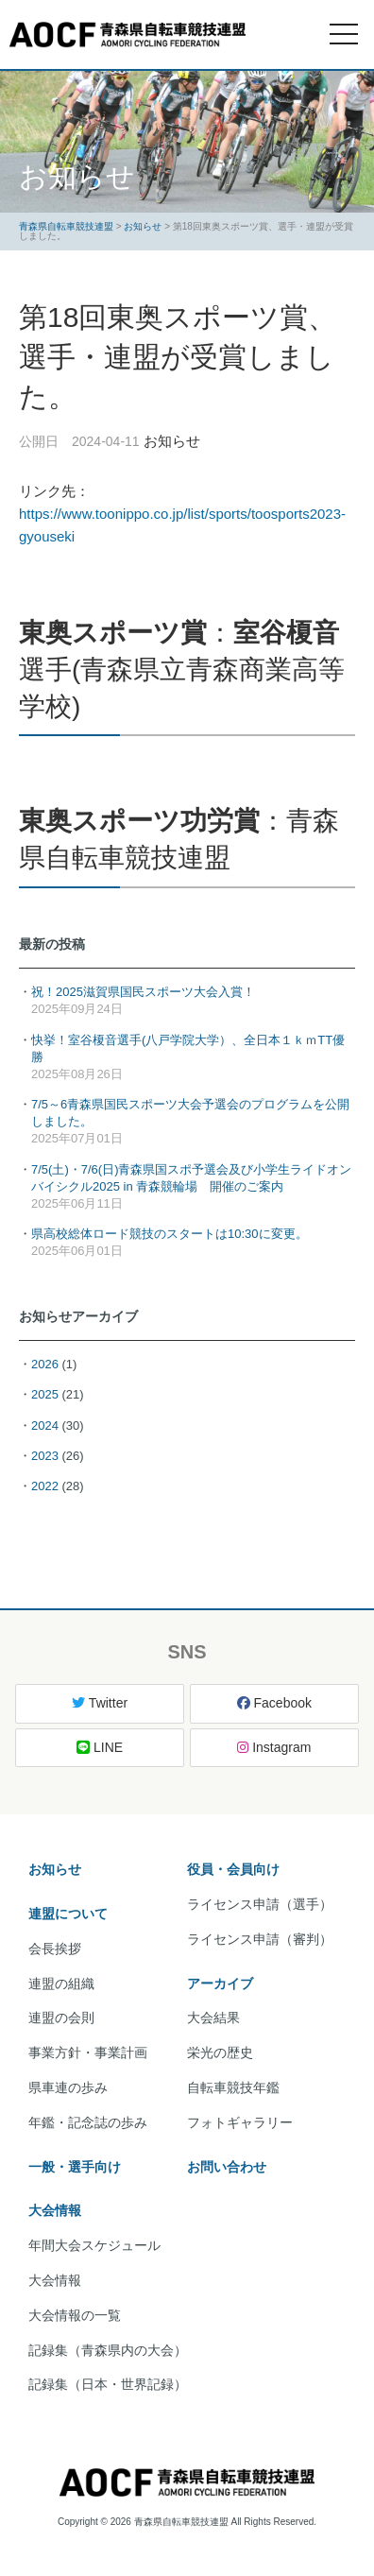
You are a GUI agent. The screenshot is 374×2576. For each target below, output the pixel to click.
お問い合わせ (226, 2166)
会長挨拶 (54, 1948)
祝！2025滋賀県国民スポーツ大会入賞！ (143, 992)
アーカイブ (220, 1983)
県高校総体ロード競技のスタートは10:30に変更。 (169, 1234)
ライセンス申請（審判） (259, 1939)
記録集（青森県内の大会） (107, 2350)
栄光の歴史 (220, 2052)
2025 (45, 1394)
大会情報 (54, 2210)
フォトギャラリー (240, 2122)
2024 (45, 1425)
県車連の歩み (68, 2087)
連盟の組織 (61, 1983)
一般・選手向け (74, 2166)
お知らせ (54, 1869)
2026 (45, 1364)
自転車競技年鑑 (233, 2087)
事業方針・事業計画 (87, 2052)
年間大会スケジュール (94, 2245)
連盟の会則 (61, 2017)
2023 (45, 1456)
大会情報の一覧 (74, 2315)
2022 (45, 1486)
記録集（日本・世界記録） (107, 2384)
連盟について (68, 1913)
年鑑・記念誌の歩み (87, 2122)
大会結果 (213, 2017)
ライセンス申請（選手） (259, 1904)
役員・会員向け (233, 1869)
